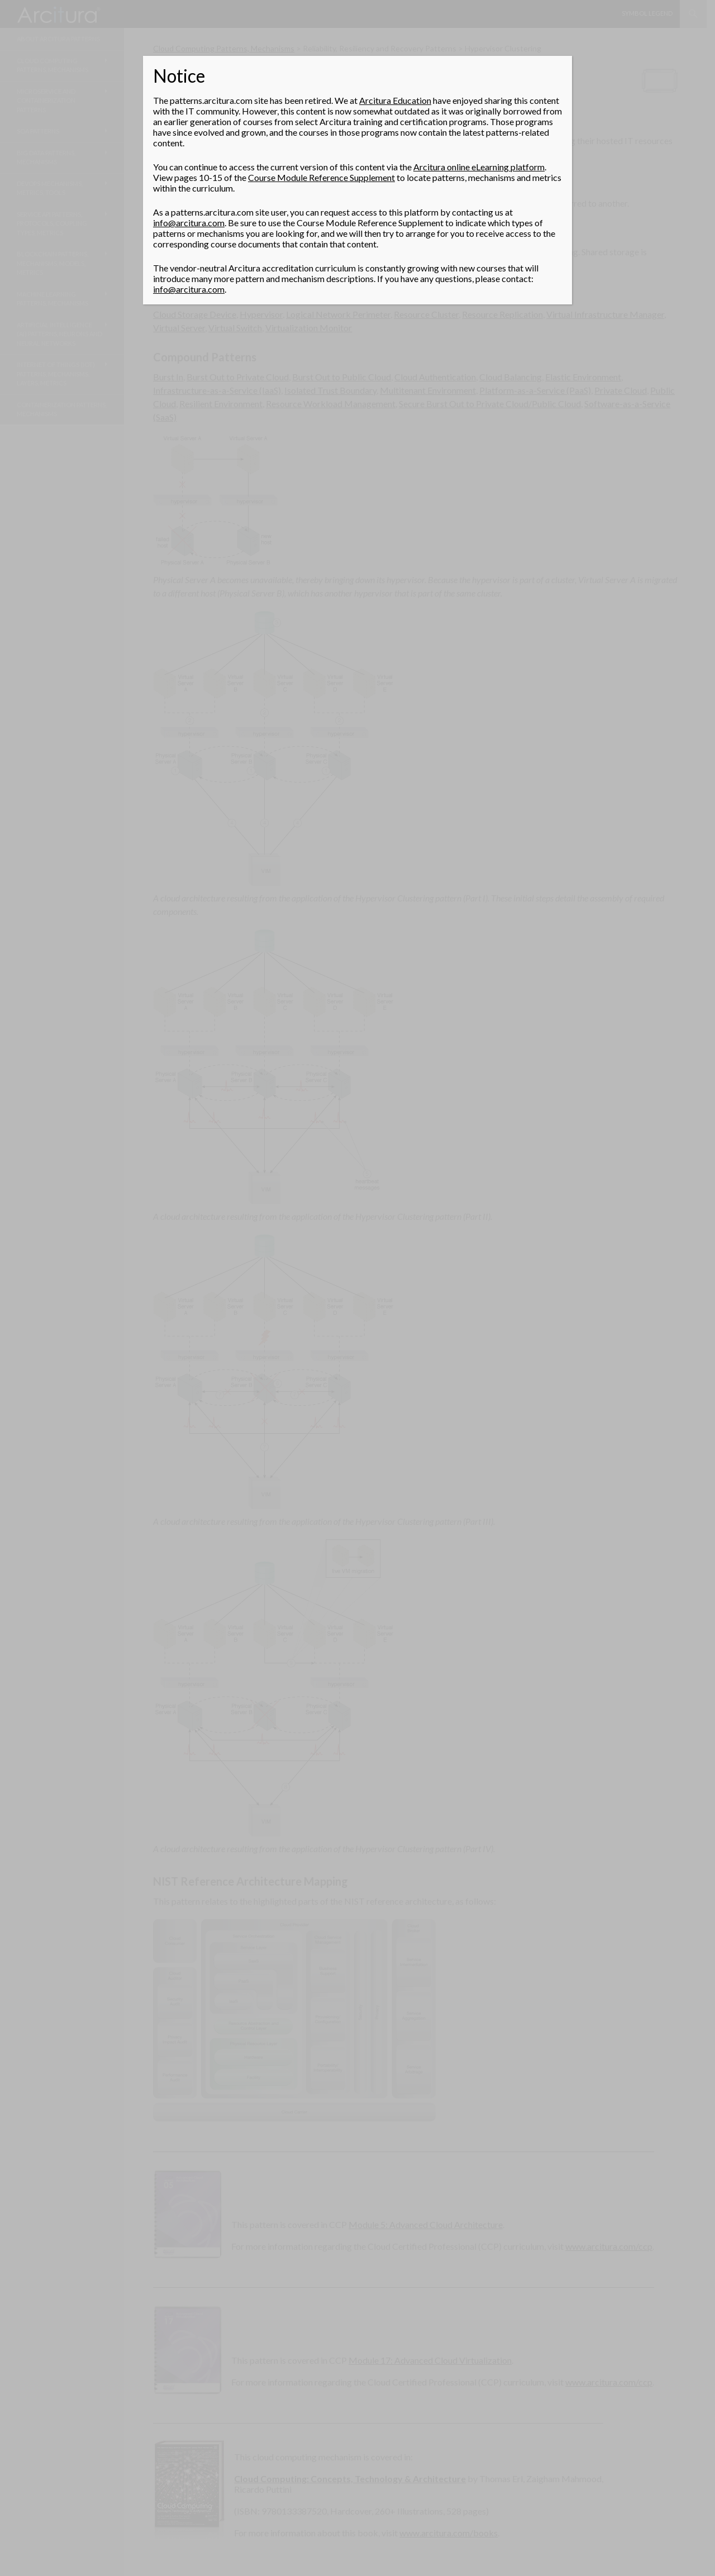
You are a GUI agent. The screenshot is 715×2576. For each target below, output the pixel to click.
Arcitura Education (395, 100)
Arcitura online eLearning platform (479, 166)
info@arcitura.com (189, 222)
